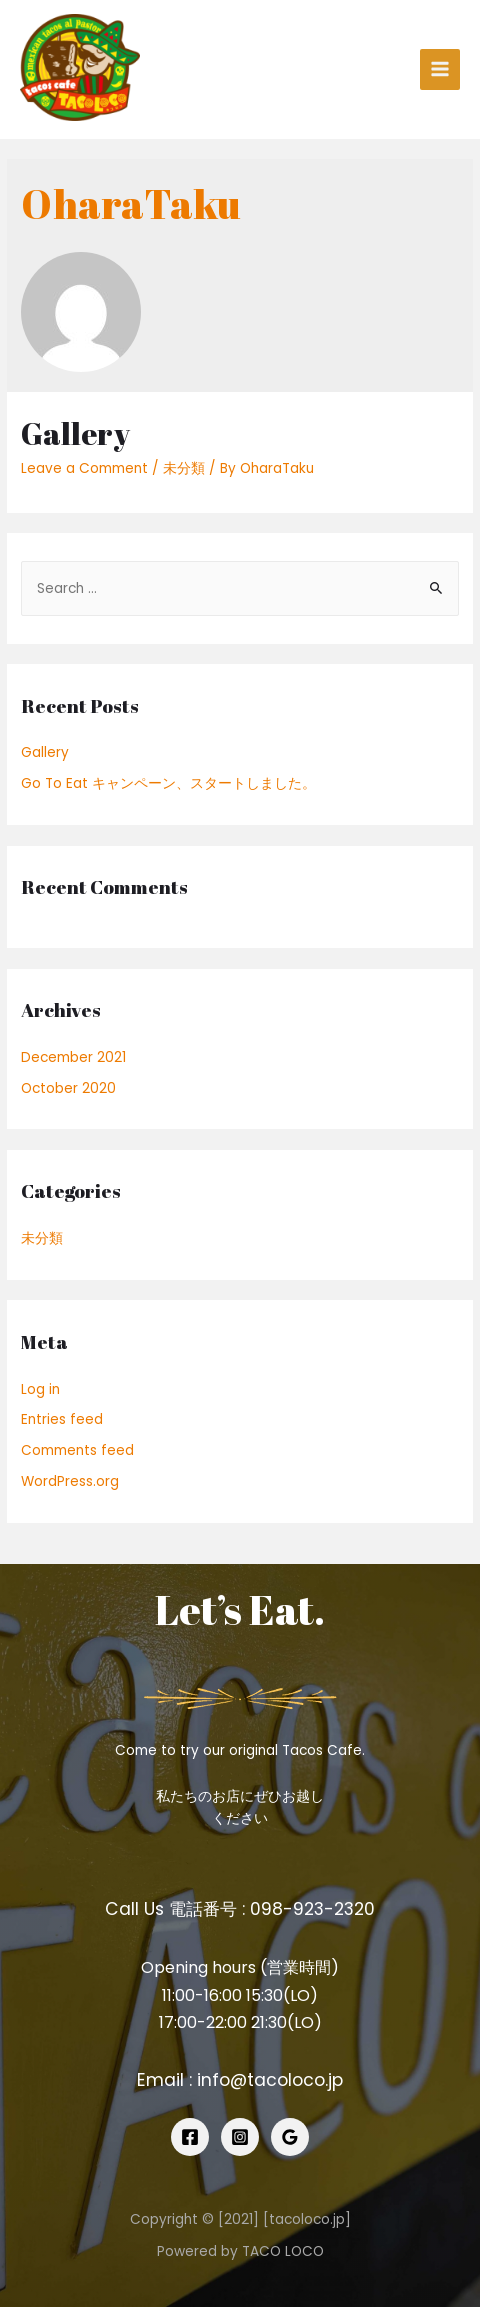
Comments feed (77, 1450)
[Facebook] (190, 2137)
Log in (40, 1389)
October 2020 (68, 1088)
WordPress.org (70, 1481)
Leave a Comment (84, 468)
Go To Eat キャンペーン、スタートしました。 (168, 783)
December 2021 (73, 1057)
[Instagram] (240, 2137)
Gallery (75, 433)
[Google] (290, 2137)
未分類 (184, 468)
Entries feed (62, 1419)
